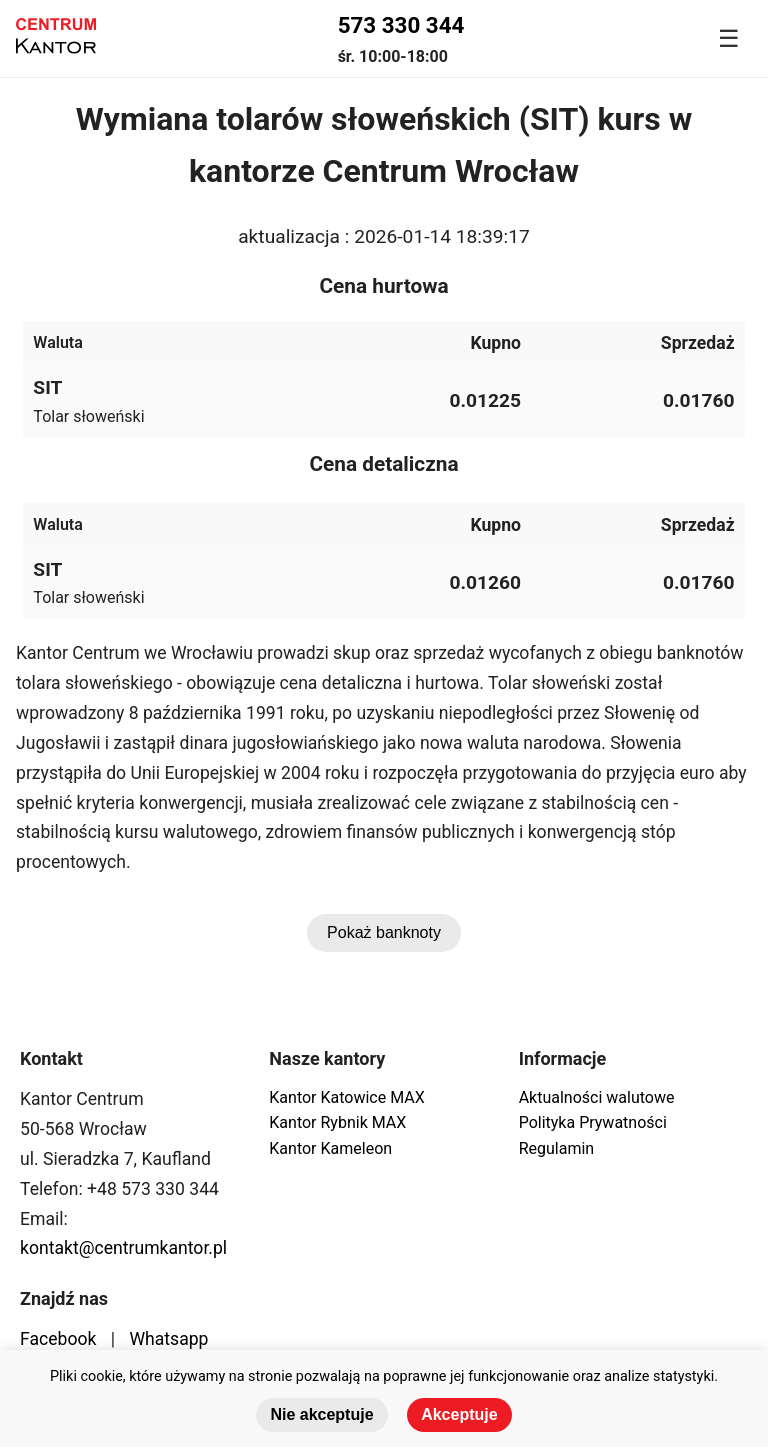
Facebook (58, 1339)
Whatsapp (168, 1339)
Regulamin (557, 1148)
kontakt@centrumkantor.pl (123, 1248)
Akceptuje (459, 1414)
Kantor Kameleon (330, 1148)
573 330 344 (401, 25)
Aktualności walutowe (597, 1097)
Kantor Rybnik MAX (337, 1122)
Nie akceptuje (321, 1414)
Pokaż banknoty (384, 932)
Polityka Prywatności (593, 1122)
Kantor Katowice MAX (346, 1097)
